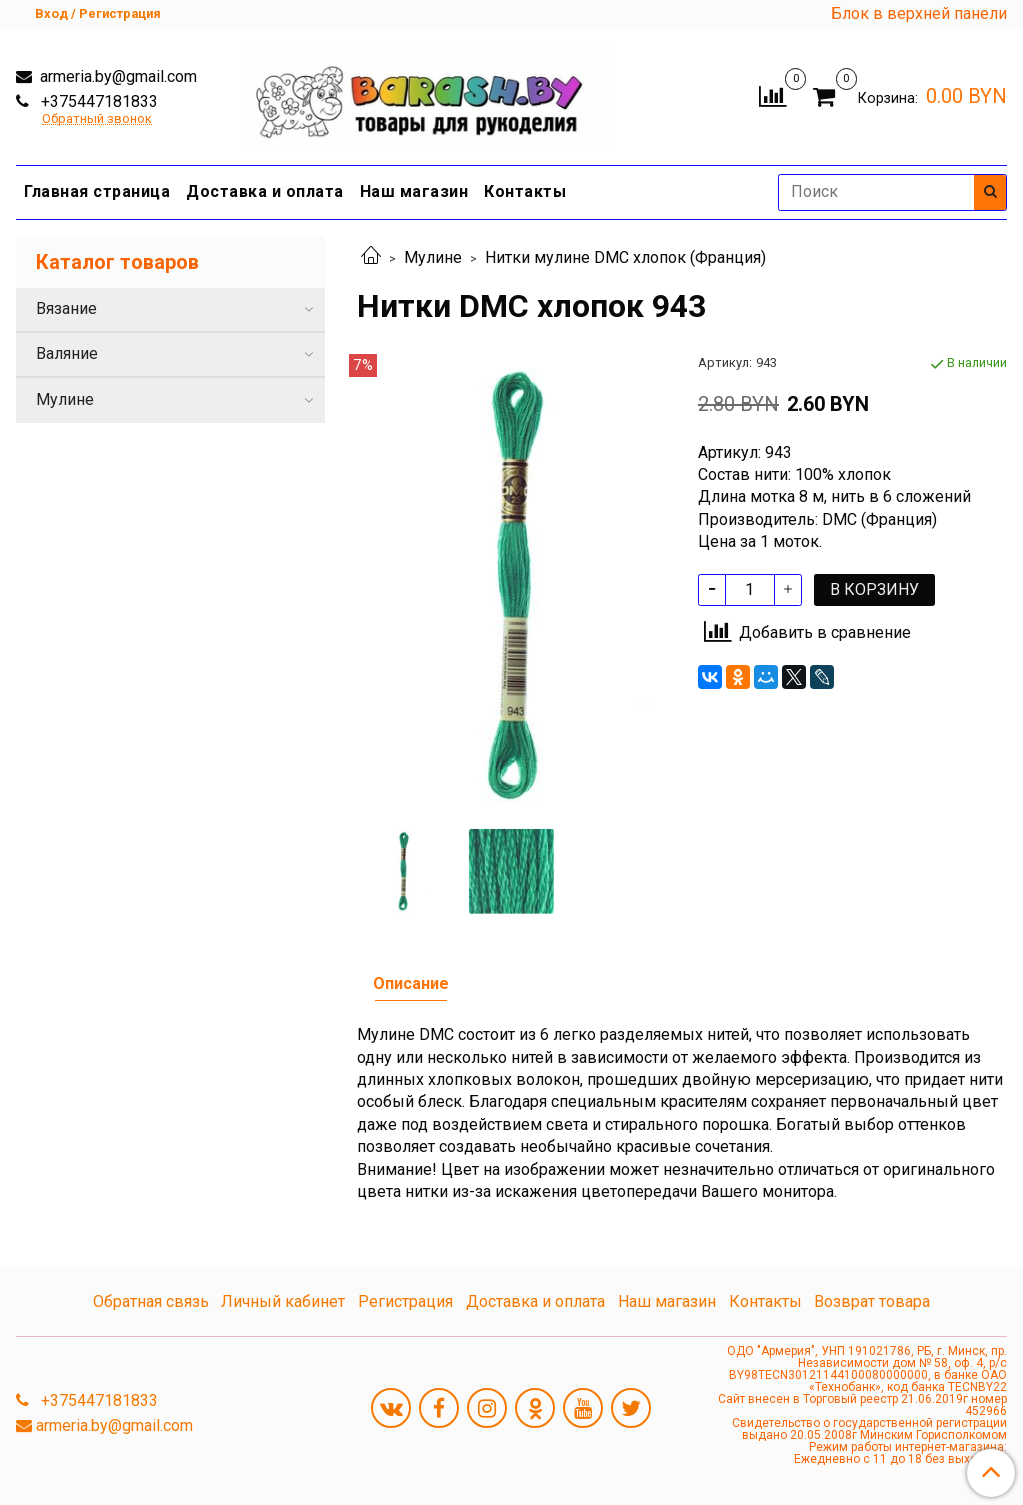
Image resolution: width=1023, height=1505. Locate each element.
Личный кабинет (283, 1301)
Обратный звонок (97, 119)
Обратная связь (151, 1301)
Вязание (66, 308)
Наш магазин (414, 191)
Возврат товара (872, 1301)
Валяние (67, 353)
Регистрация (405, 1301)
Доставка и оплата (265, 191)
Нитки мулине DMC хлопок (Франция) (625, 257)
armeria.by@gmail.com (116, 76)
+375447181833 (97, 101)
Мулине (433, 257)
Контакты (525, 191)
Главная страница (97, 191)
